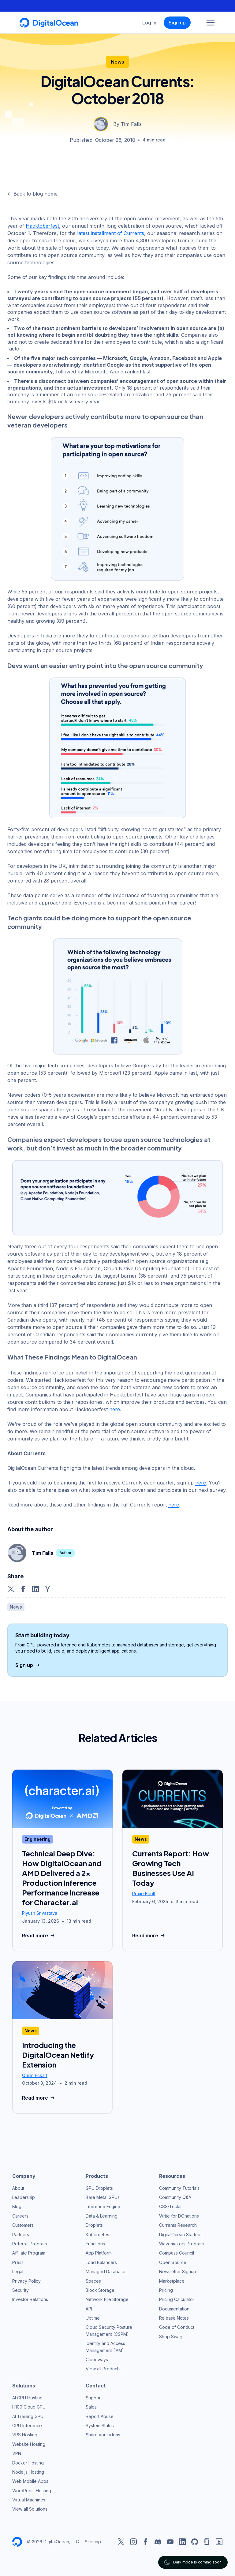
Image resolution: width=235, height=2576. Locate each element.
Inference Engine (103, 2206)
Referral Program (29, 2243)
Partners (20, 2234)
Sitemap (93, 2541)
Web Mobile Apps (30, 2481)
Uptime (93, 2318)
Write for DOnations (179, 2215)
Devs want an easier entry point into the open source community (105, 665)
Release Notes (174, 2318)
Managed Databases (107, 2271)
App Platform (99, 2252)
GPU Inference (27, 2425)
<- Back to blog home (32, 194)
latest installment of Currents (110, 233)
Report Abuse (100, 2416)
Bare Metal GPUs (103, 2197)
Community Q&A (175, 2197)
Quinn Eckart (34, 2075)
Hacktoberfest (42, 226)
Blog (16, 2206)
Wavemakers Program (181, 2243)
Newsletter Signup (177, 2271)
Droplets (94, 2225)
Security (20, 2290)
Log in (149, 23)
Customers (23, 2225)
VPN (16, 2453)
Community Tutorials (179, 2188)
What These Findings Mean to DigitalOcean (72, 1357)
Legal (17, 2271)
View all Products (103, 2368)
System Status (100, 2425)
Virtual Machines (28, 2499)
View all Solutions (29, 2509)
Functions (95, 2243)
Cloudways (97, 2359)
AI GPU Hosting (27, 2397)
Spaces (93, 2281)
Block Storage (100, 2290)
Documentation (174, 2308)
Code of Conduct (176, 2327)
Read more (39, 1935)
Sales (91, 2406)
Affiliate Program (28, 2252)
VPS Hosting (24, 2434)
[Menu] (210, 23)
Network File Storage (107, 2299)
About (18, 2188)
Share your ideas (103, 2434)
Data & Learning (102, 2215)
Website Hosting (28, 2444)
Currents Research (178, 2225)
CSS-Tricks (170, 2206)
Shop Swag (170, 2336)
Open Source (172, 2262)
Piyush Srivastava (39, 1913)
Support (94, 2397)
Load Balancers (101, 2262)
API (89, 2308)
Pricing (166, 2290)
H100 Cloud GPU (29, 2406)
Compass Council (176, 2252)
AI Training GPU (27, 2416)
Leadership (23, 2197)
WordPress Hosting (31, 2490)
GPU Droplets (99, 2188)
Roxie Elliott (143, 1893)
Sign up (177, 23)
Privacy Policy (26, 2281)
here (114, 1409)
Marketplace (172, 2281)
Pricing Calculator (176, 2299)
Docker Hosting (28, 2462)
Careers (20, 2215)
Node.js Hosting (28, 2472)
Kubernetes (97, 2234)
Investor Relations (30, 2299)
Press (18, 2262)
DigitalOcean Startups (181, 2234)
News (117, 62)
